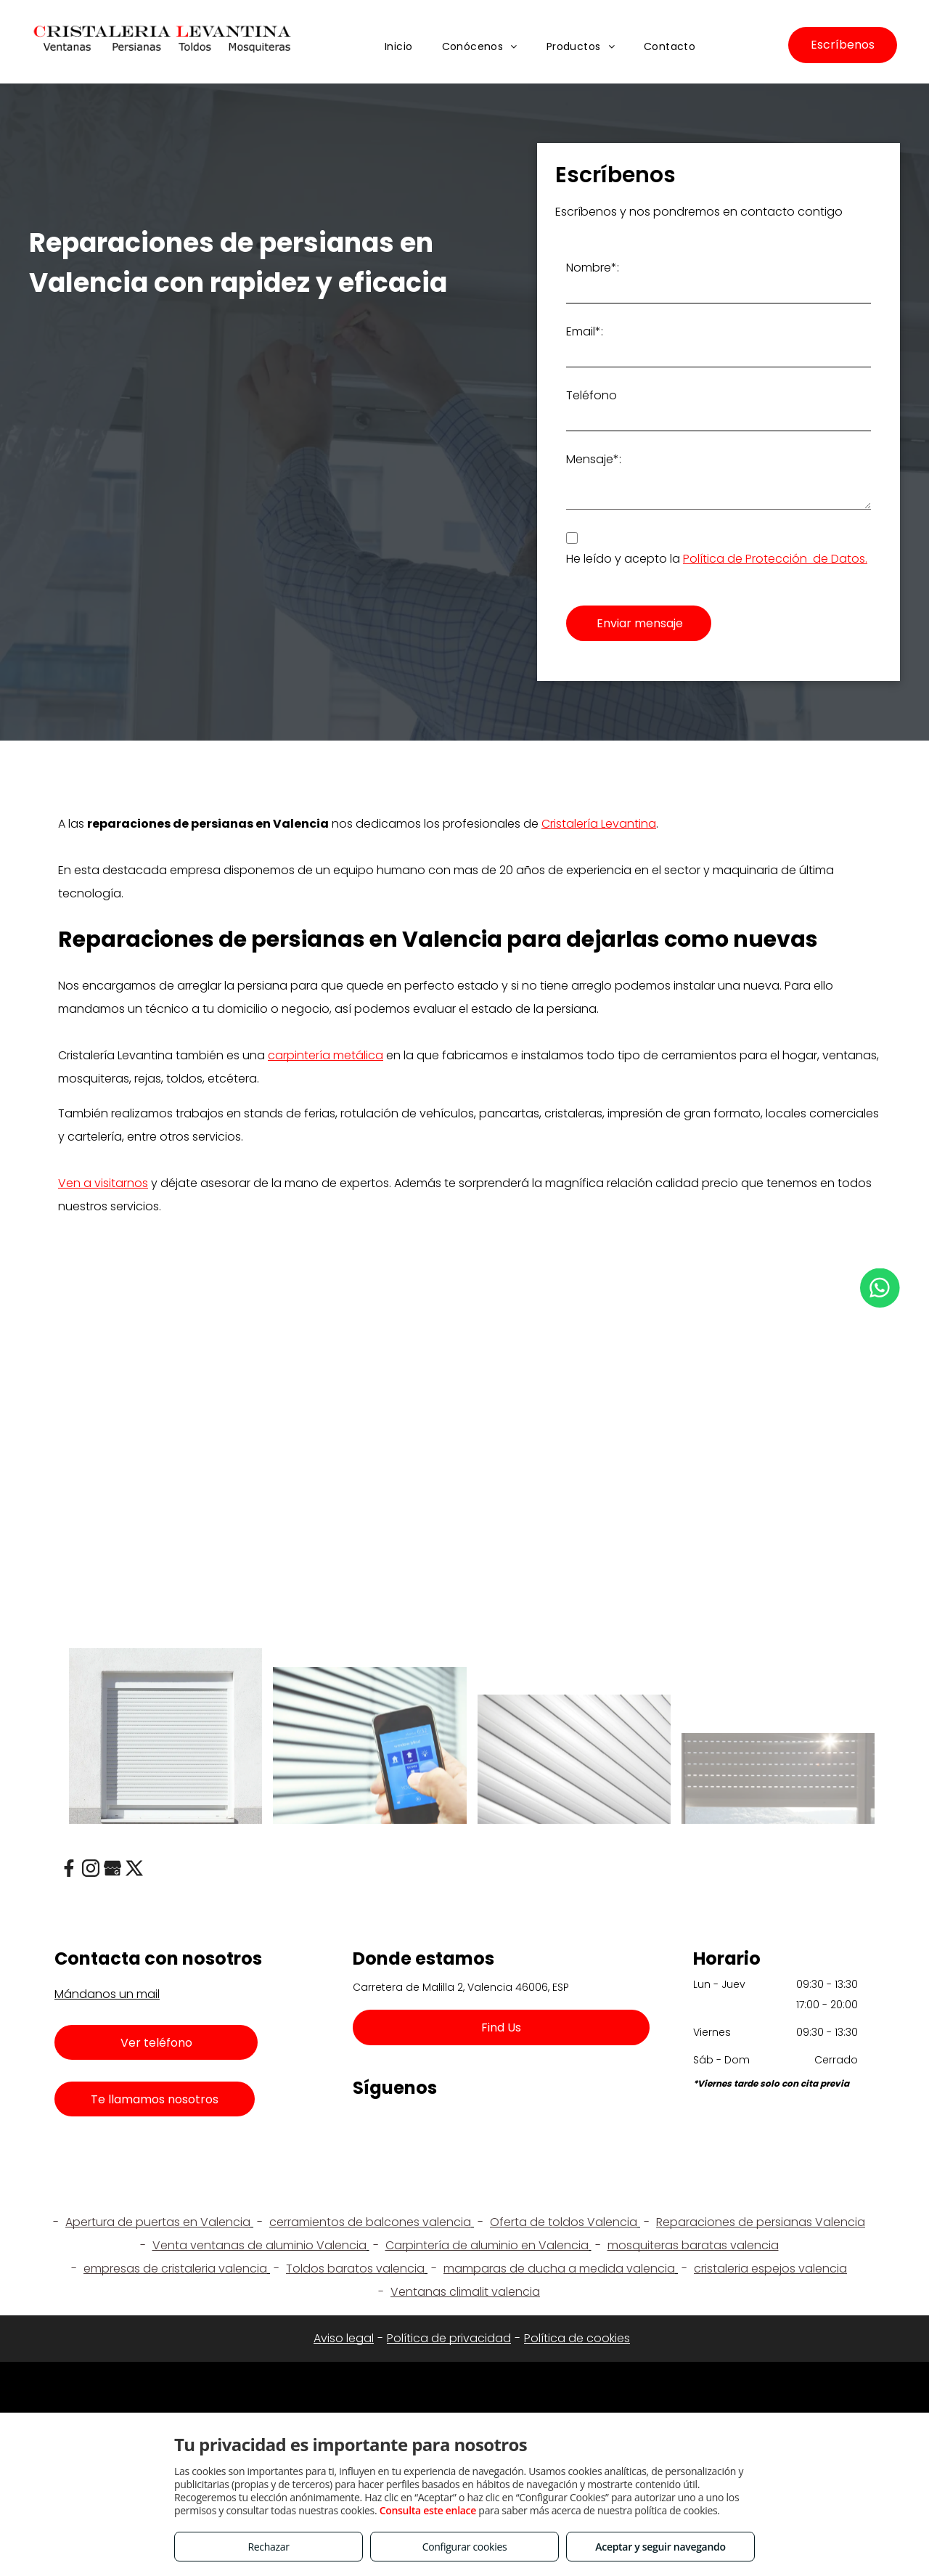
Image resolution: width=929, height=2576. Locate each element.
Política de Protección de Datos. (775, 558)
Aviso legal (344, 2338)
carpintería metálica (325, 1055)
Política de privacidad (449, 2338)
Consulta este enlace (428, 2510)
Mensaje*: (593, 459)
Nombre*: (592, 267)
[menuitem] (398, 47)
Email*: (584, 331)
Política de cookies (577, 2338)
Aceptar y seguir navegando (660, 2546)
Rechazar (268, 2546)
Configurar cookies (464, 2546)
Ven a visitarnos (103, 1183)
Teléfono (591, 395)
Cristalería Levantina (598, 823)
